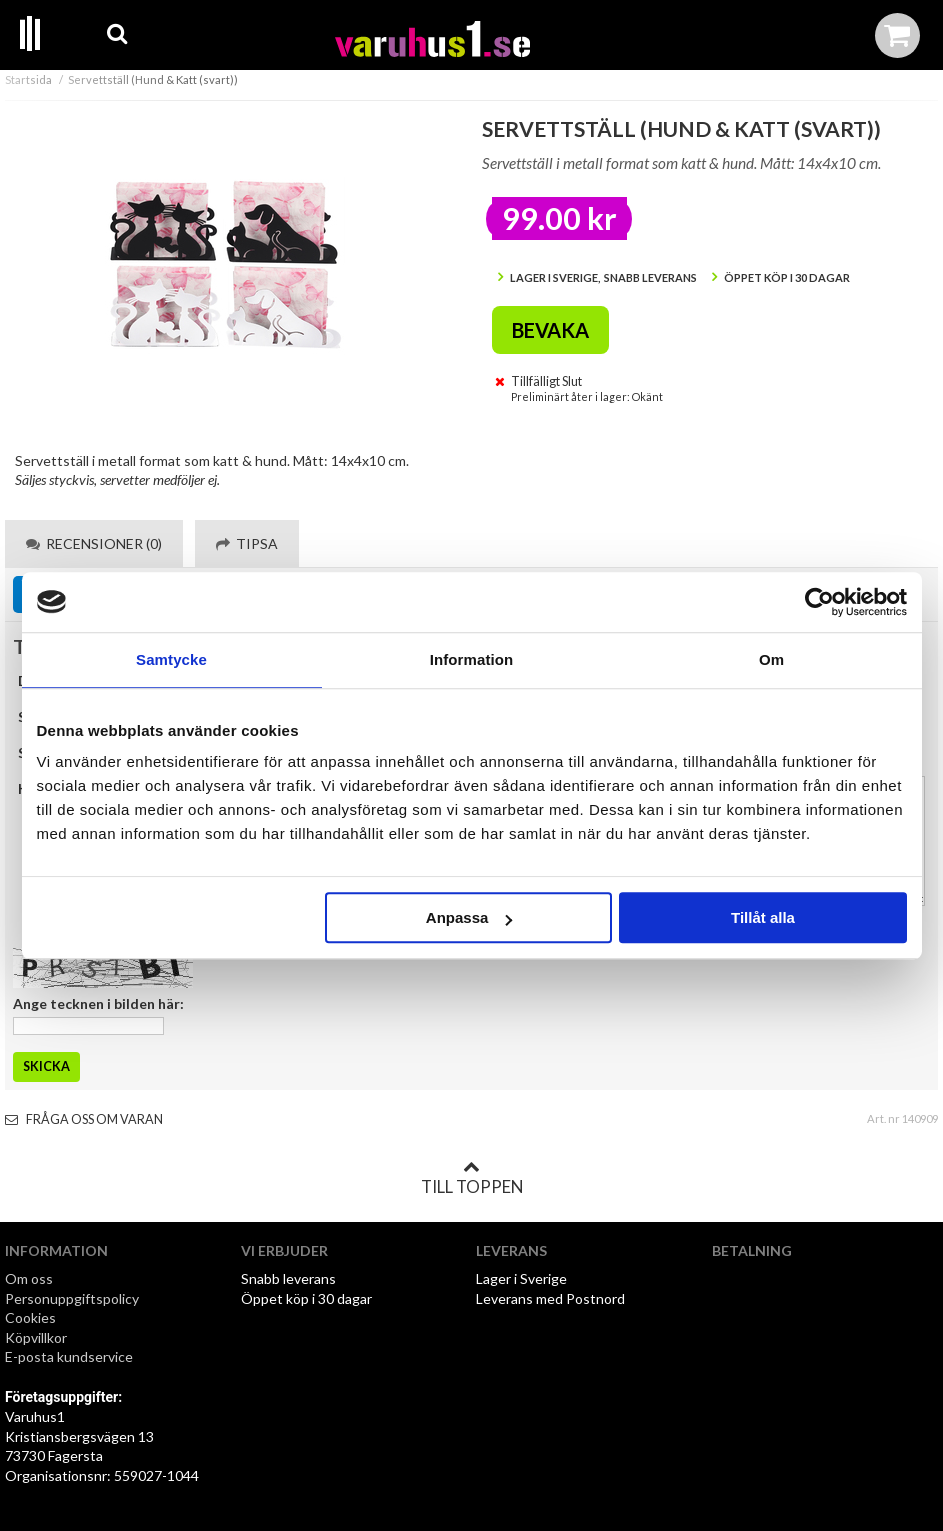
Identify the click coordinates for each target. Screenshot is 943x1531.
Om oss (29, 1278)
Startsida (28, 79)
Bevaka (550, 330)
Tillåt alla (763, 917)
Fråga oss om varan (84, 1119)
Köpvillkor (36, 1337)
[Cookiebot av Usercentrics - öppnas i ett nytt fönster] (819, 602)
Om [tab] (771, 659)
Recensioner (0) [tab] (94, 543)
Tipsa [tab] (247, 543)
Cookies (30, 1317)
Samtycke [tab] (171, 659)
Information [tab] (472, 659)
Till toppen (472, 1178)
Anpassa (469, 917)
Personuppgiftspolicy (72, 1298)
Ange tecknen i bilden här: (98, 1003)
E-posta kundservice (70, 1356)
